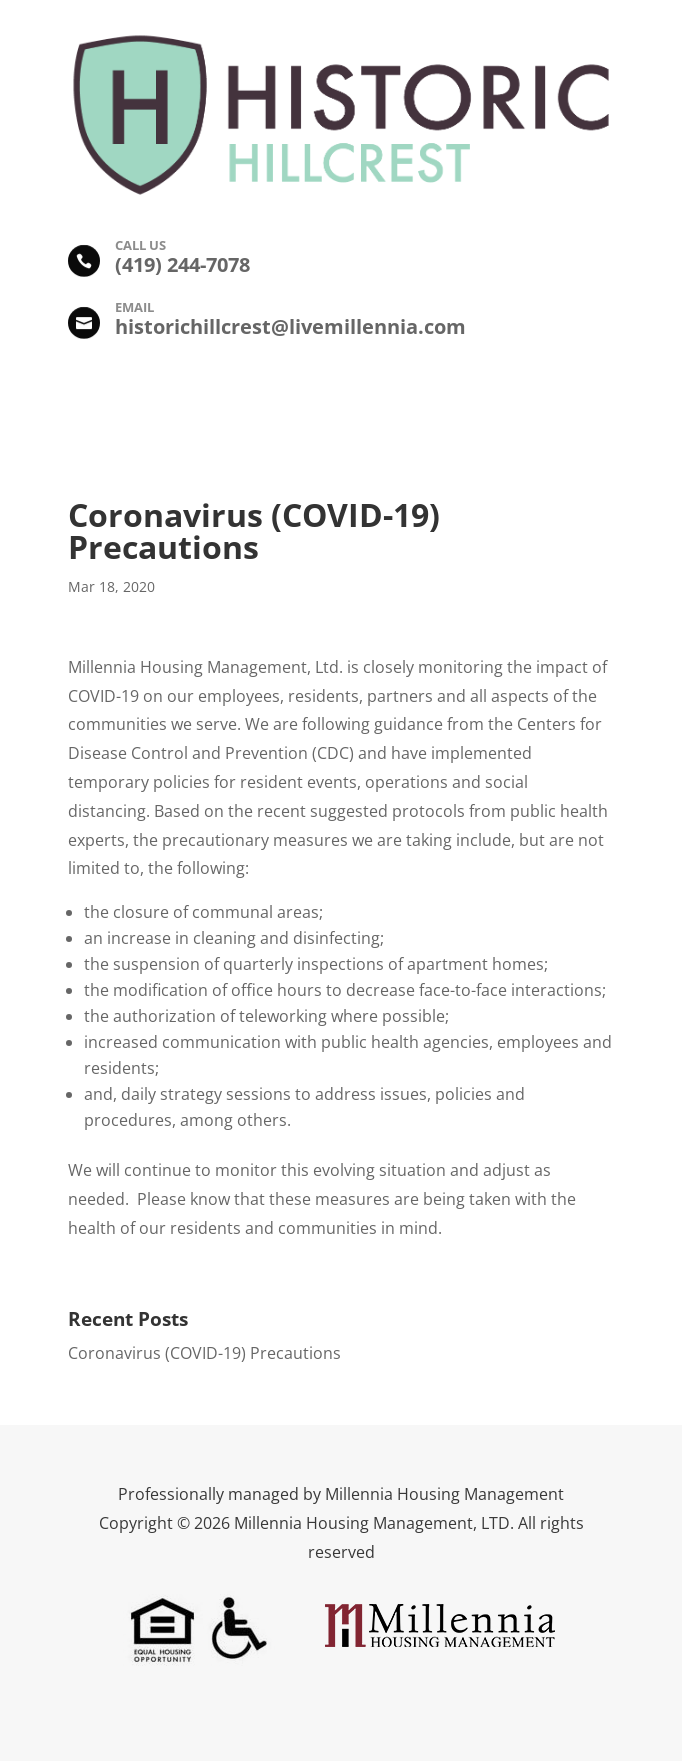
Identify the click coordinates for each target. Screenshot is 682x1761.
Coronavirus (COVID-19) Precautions (204, 1353)
